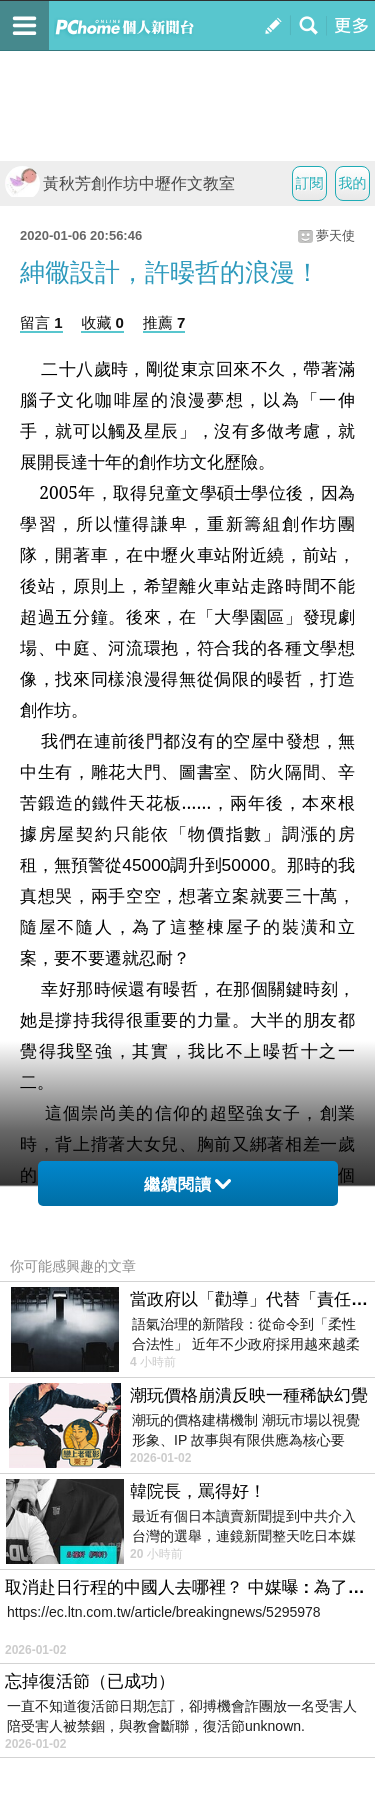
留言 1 (41, 322)
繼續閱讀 (187, 1184)
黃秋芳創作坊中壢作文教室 (120, 183)
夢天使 (335, 235)
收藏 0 (102, 322)
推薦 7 (164, 322)
